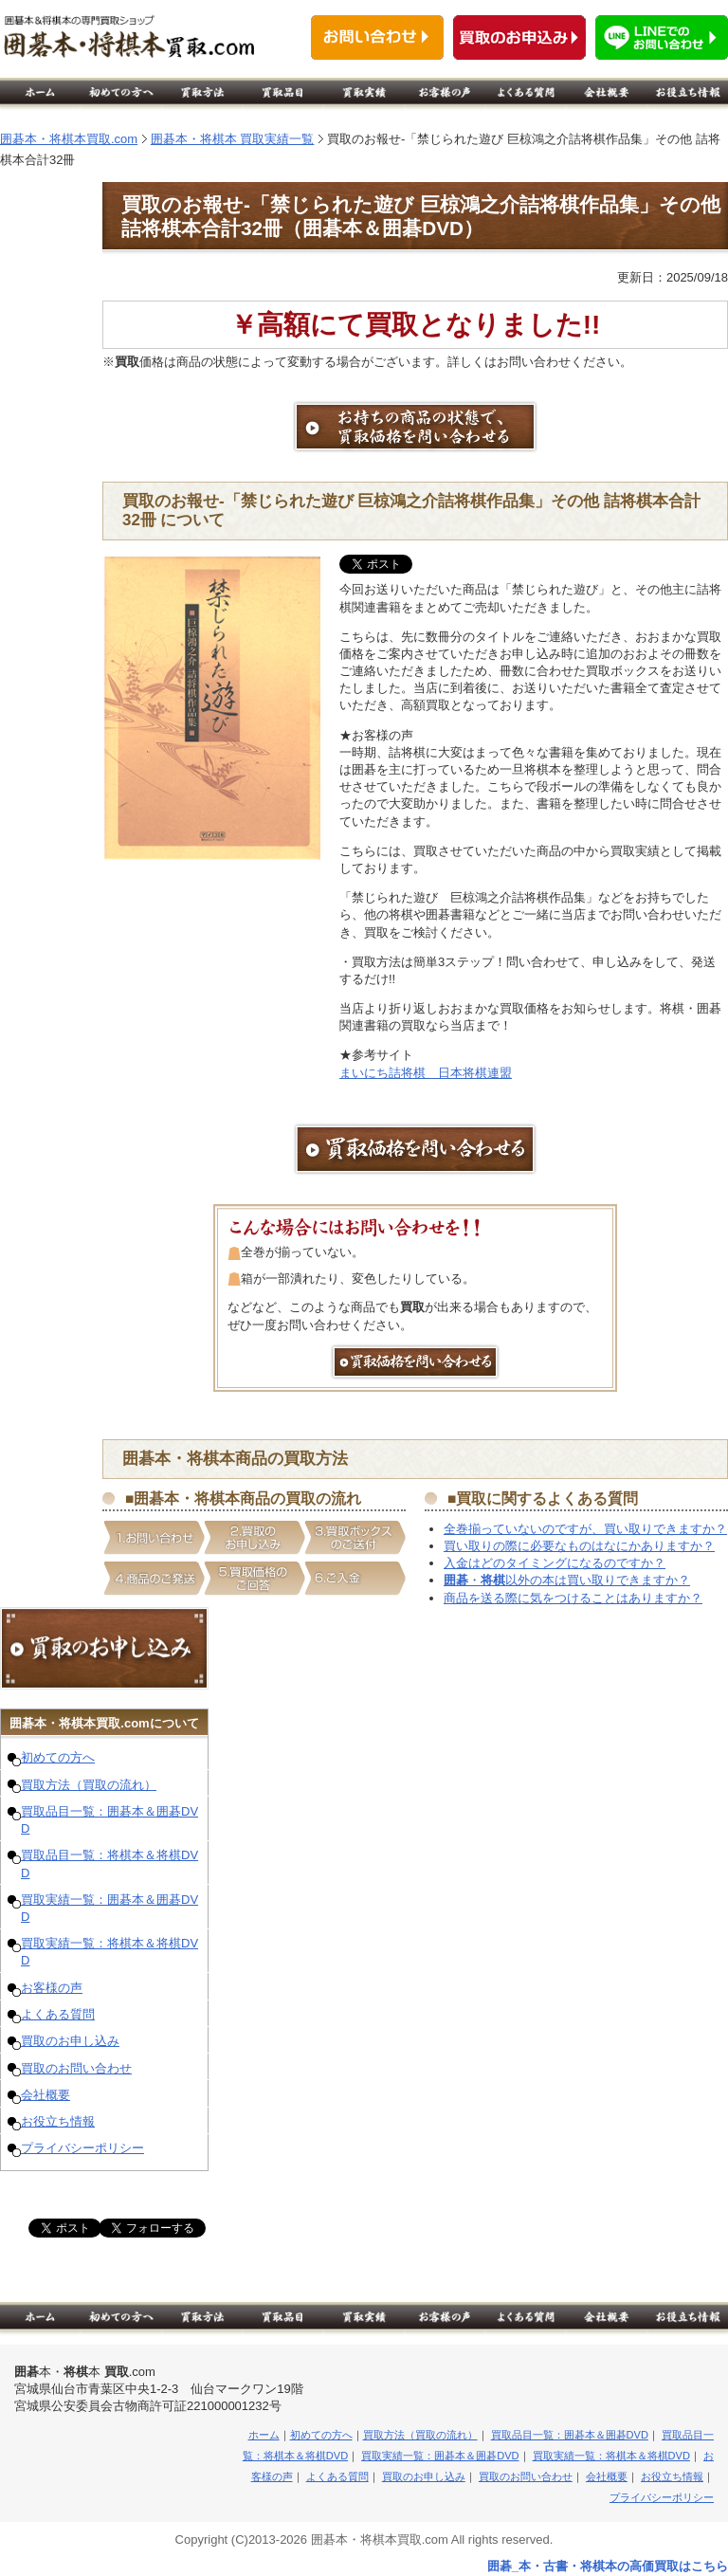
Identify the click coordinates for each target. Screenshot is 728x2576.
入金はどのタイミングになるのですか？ (554, 1563)
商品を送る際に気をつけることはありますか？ (573, 1598)
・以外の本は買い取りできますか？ (567, 1580)
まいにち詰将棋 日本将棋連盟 (425, 1073)
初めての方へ (58, 1757)
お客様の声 (51, 1988)
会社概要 (45, 2095)
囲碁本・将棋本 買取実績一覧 (233, 139)
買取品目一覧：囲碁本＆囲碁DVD (569, 2434)
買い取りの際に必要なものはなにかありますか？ (579, 1546)
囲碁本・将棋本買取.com (68, 139)
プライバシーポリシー (82, 2148)
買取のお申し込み (70, 2041)
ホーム (264, 2434)
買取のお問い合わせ (76, 2068)
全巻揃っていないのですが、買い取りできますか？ (585, 1529)
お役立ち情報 (58, 2121)
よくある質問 (58, 2014)
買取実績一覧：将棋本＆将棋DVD (611, 2455)
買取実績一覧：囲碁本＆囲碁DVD (440, 2455)
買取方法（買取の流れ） (88, 1785)
